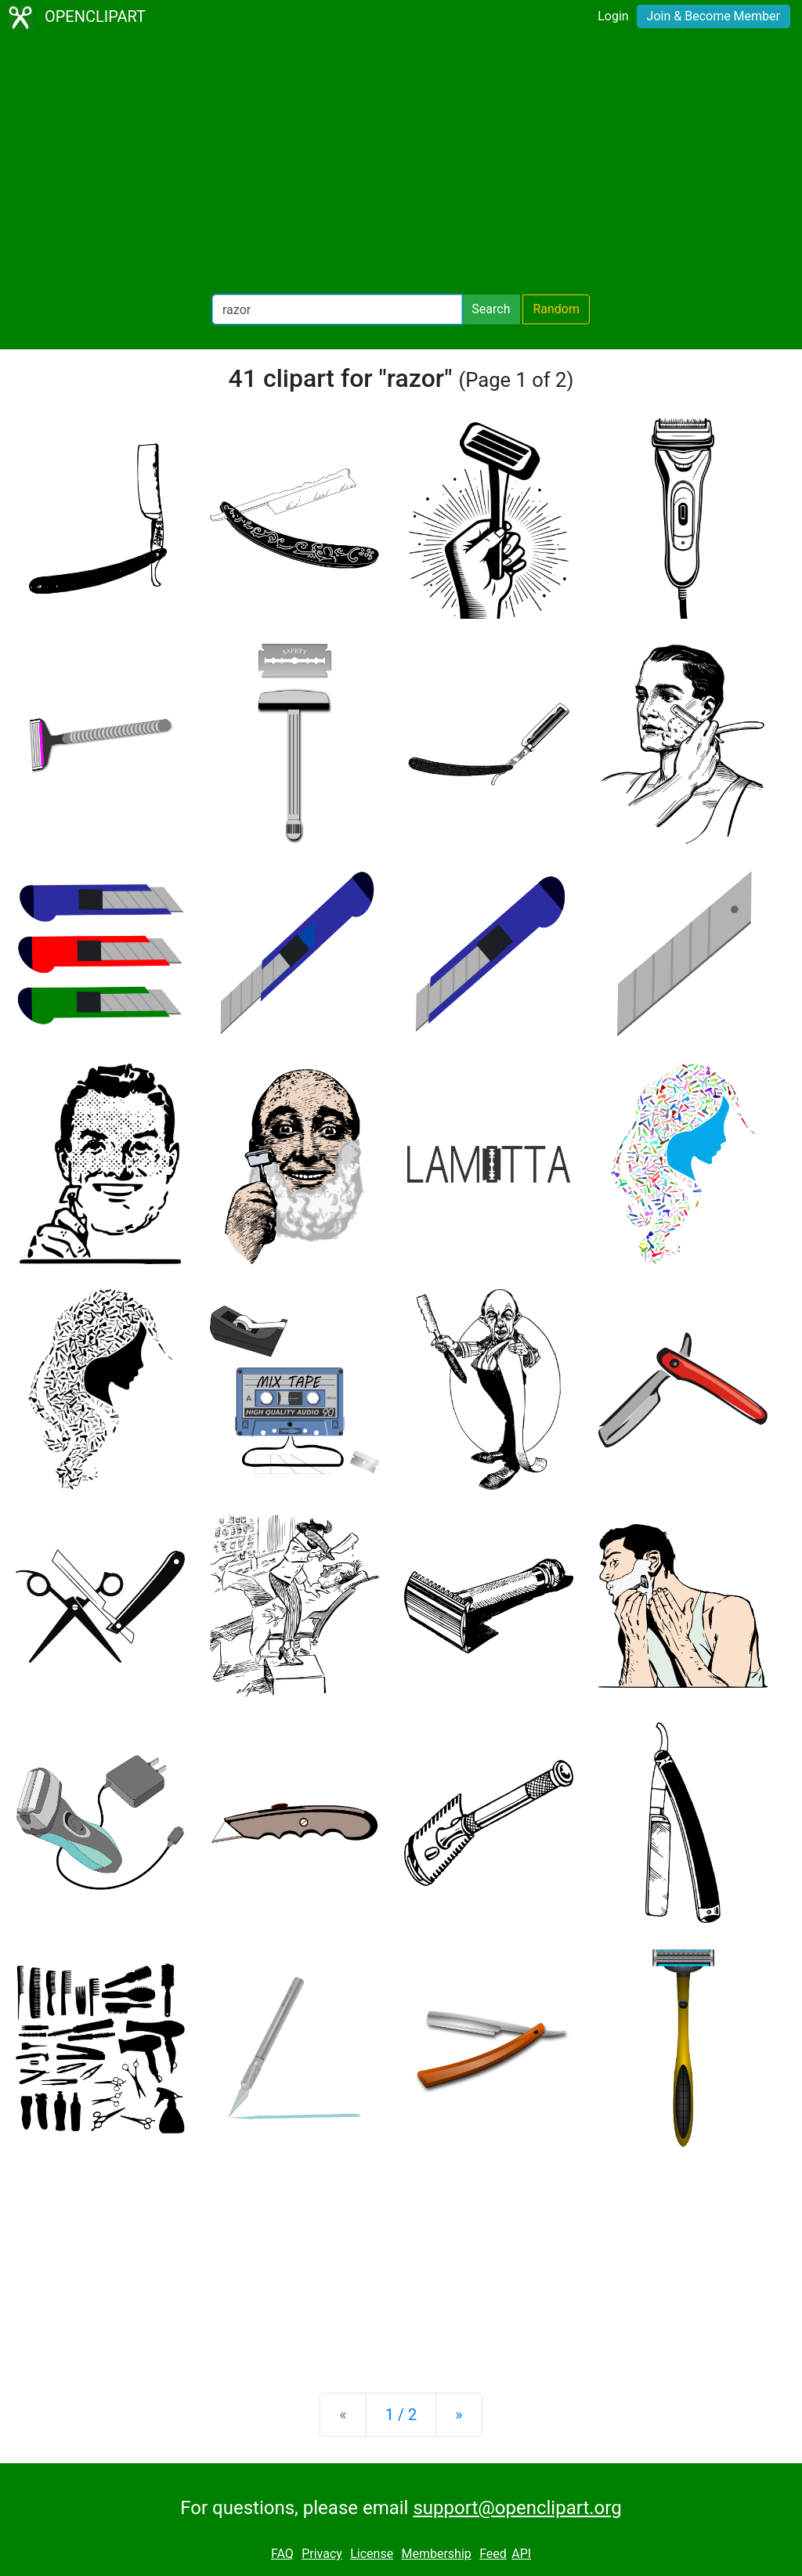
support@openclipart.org (517, 2508)
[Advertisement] (401, 164)
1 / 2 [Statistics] (401, 2414)
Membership (436, 2553)
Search (490, 309)
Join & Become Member (713, 16)
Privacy (322, 2553)
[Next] (458, 2415)
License (371, 2553)
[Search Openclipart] (337, 309)
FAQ (282, 2553)
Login (613, 16)
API (521, 2553)
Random (556, 309)
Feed (493, 2553)
